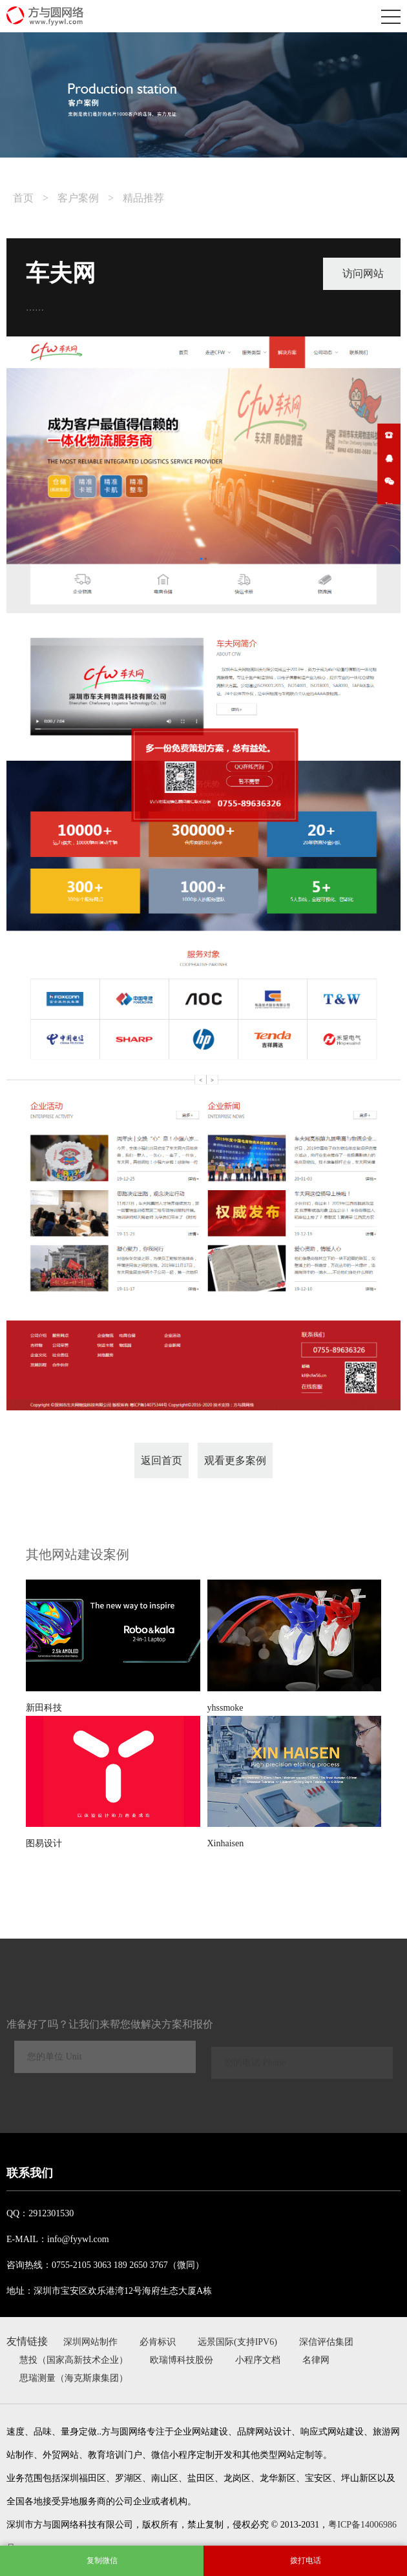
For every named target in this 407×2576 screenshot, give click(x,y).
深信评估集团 (326, 2342)
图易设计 (44, 1843)
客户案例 (78, 197)
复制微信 (102, 2560)
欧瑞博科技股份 (181, 2360)
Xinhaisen (225, 1843)
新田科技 (44, 1708)
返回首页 (161, 1460)
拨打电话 (305, 2560)
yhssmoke (225, 1708)
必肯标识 (158, 2342)
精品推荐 (143, 197)
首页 (23, 197)
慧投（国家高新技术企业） (73, 2360)
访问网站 (363, 273)
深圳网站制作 (90, 2342)
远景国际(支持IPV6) (237, 2342)
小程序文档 (257, 2360)
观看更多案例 (235, 1460)
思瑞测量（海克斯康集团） (73, 2378)
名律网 (315, 2360)
